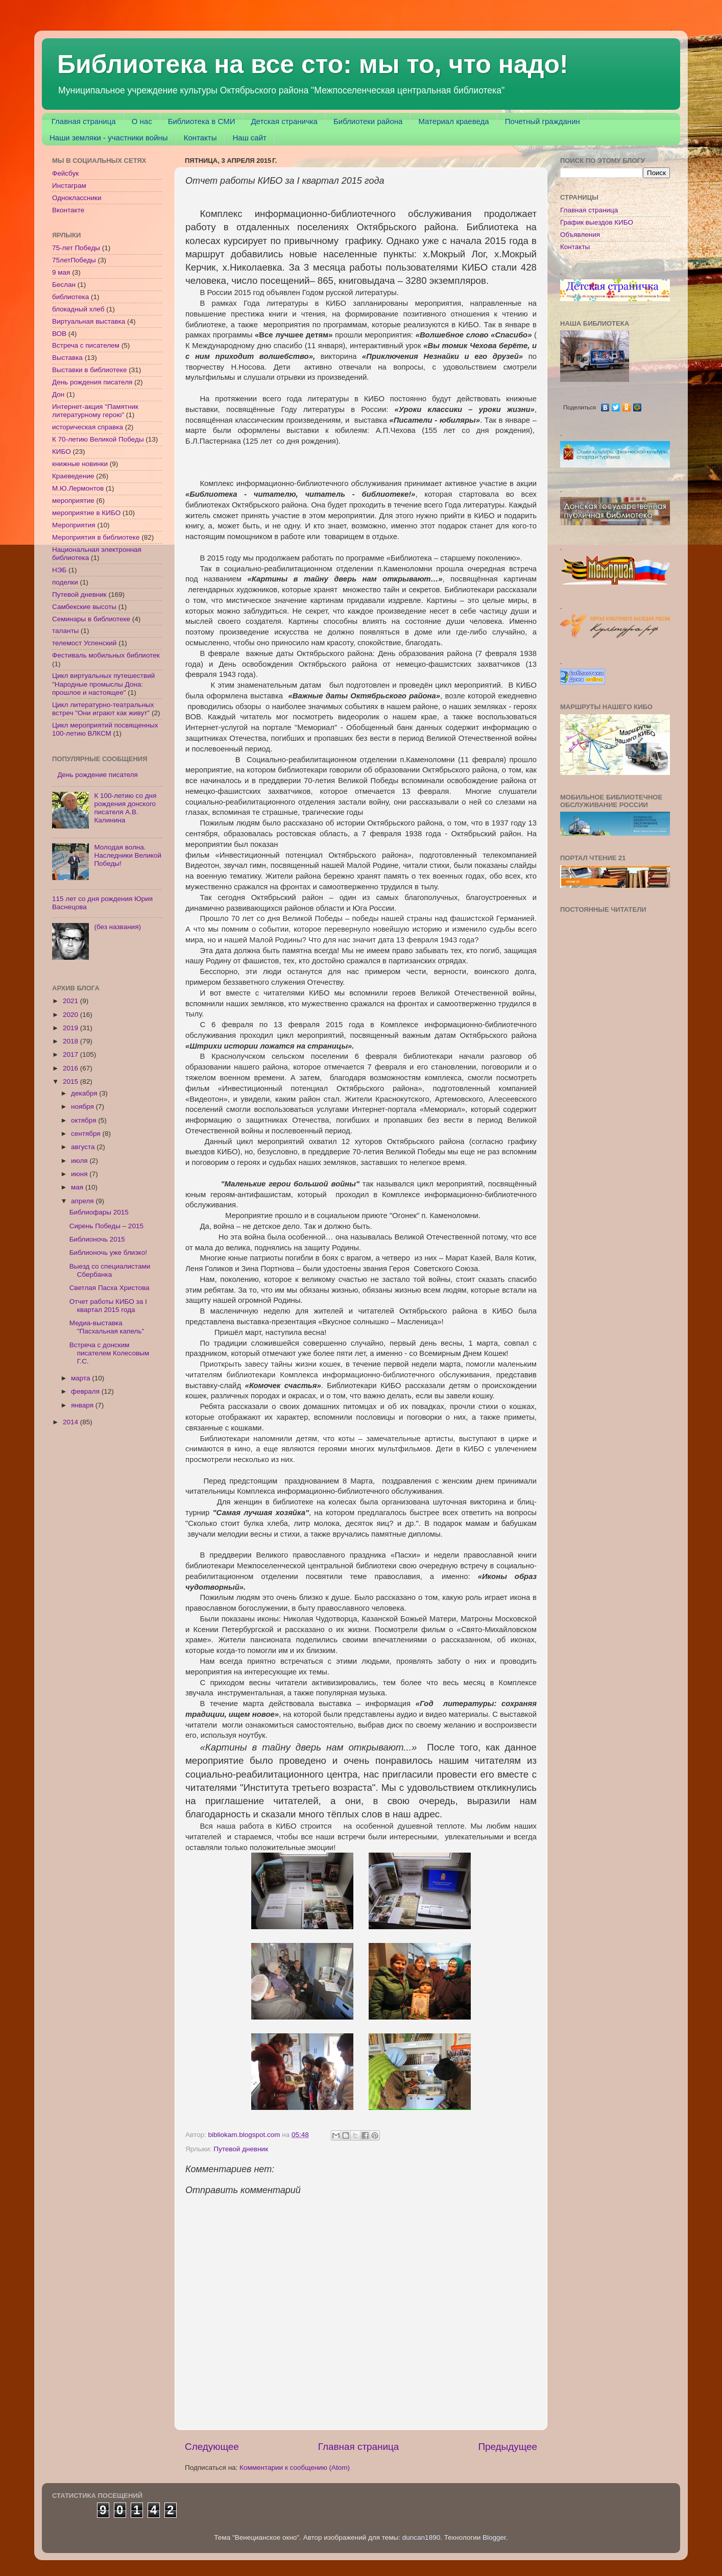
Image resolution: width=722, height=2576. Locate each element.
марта (81, 1378)
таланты (65, 631)
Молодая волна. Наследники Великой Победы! (127, 855)
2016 (71, 1068)
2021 (71, 1001)
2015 (71, 1081)
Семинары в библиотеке (91, 619)
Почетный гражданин (542, 121)
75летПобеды (74, 260)
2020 (71, 1014)
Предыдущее (507, 2446)
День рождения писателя (92, 382)
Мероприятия (73, 525)
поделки (65, 582)
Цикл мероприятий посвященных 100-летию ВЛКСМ (105, 729)
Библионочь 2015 (97, 1239)
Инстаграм (69, 185)
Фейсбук (65, 173)
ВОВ (59, 333)
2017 (71, 1054)
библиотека (70, 297)
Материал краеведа (453, 121)
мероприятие (73, 500)
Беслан (64, 284)
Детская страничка (284, 121)
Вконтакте (68, 210)
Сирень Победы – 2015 (106, 1226)
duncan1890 (421, 2537)
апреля (83, 1201)
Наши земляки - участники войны (109, 137)
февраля (86, 1391)
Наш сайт (249, 137)
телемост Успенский (84, 643)
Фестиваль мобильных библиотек (106, 655)
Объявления (580, 234)
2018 (71, 1041)
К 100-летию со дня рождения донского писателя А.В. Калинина (125, 808)
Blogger (494, 2537)
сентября (86, 1133)
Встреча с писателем (85, 345)
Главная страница (84, 121)
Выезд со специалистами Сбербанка (109, 1270)
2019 (71, 1028)
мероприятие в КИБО (86, 513)
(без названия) (117, 927)
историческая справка (87, 427)
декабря (85, 1093)
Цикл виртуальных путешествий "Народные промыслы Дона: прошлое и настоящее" (103, 684)
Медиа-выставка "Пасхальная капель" (107, 1327)
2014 (71, 1422)
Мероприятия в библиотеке (95, 537)
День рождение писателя (97, 775)
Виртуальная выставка (88, 321)
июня (80, 1174)
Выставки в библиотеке (89, 370)
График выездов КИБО (596, 222)
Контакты (200, 137)
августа (84, 1147)
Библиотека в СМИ (201, 121)
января (83, 1405)
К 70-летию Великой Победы (98, 439)
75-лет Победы (76, 248)
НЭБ (59, 570)
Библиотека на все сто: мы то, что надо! (312, 64)
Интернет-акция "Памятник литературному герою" (95, 411)
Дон (58, 394)
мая (78, 1187)
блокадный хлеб (78, 309)
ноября (83, 1106)
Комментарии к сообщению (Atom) (294, 2467)
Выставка (67, 357)
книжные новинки (80, 464)
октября (84, 1120)
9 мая (61, 272)
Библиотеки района (367, 121)
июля (80, 1160)
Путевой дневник (240, 2149)
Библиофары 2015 (99, 1212)
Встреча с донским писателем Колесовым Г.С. (109, 1353)
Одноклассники (76, 198)
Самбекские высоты (84, 607)
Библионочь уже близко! (108, 1252)
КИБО (61, 451)
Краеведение (73, 476)
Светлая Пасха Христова (109, 1288)
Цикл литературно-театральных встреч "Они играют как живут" (103, 709)
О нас (142, 121)
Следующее (212, 2446)
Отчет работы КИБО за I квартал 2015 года (108, 1306)
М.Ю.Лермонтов (78, 488)
